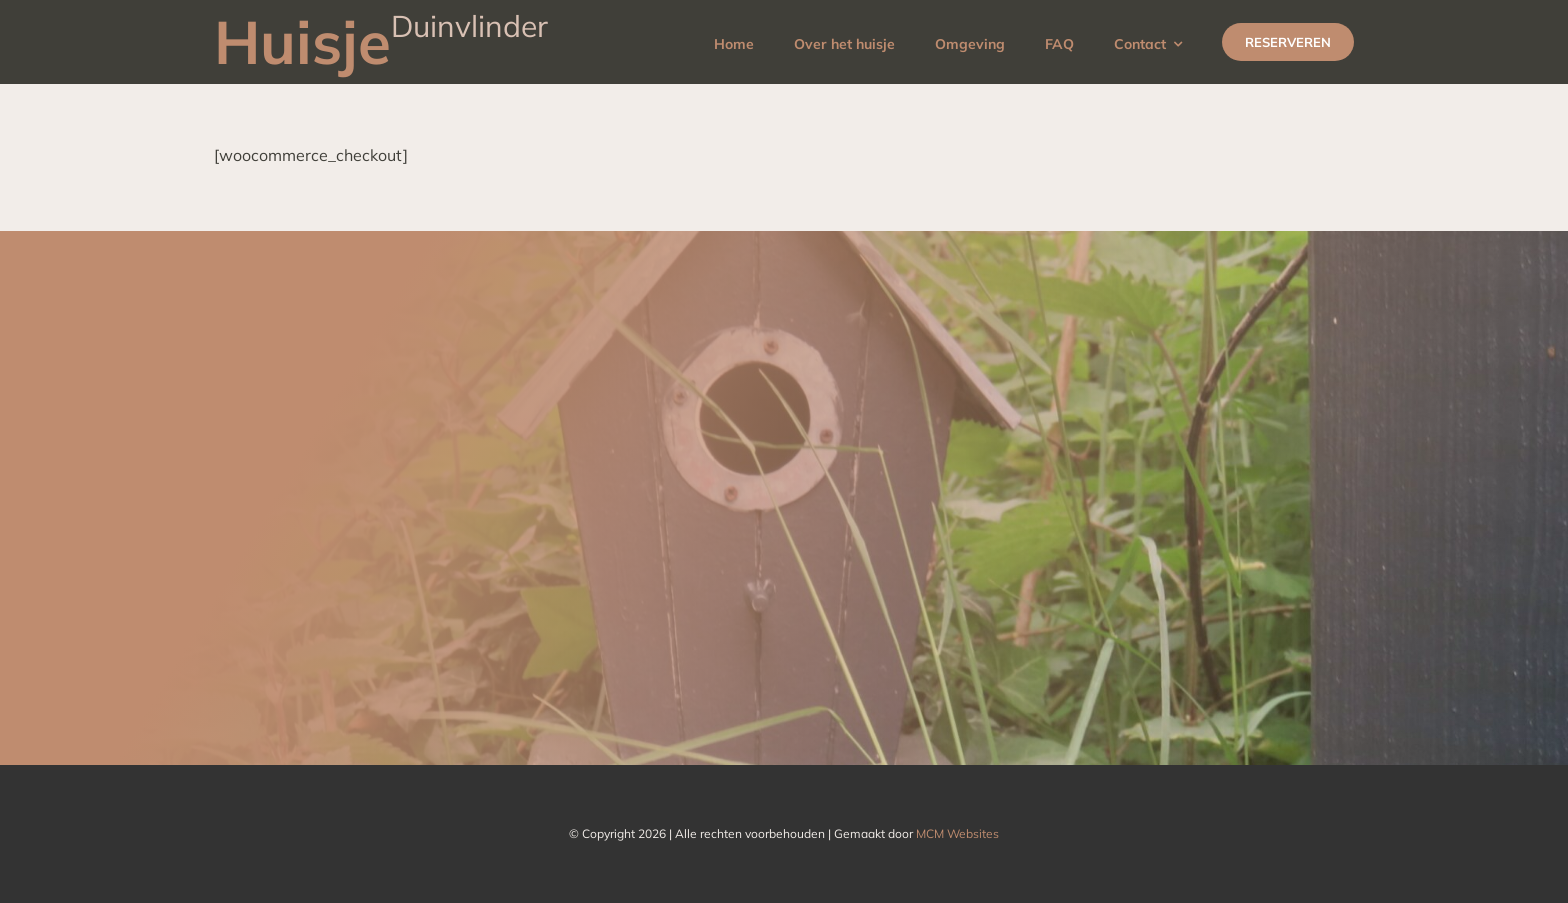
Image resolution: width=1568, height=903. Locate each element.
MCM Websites (957, 833)
